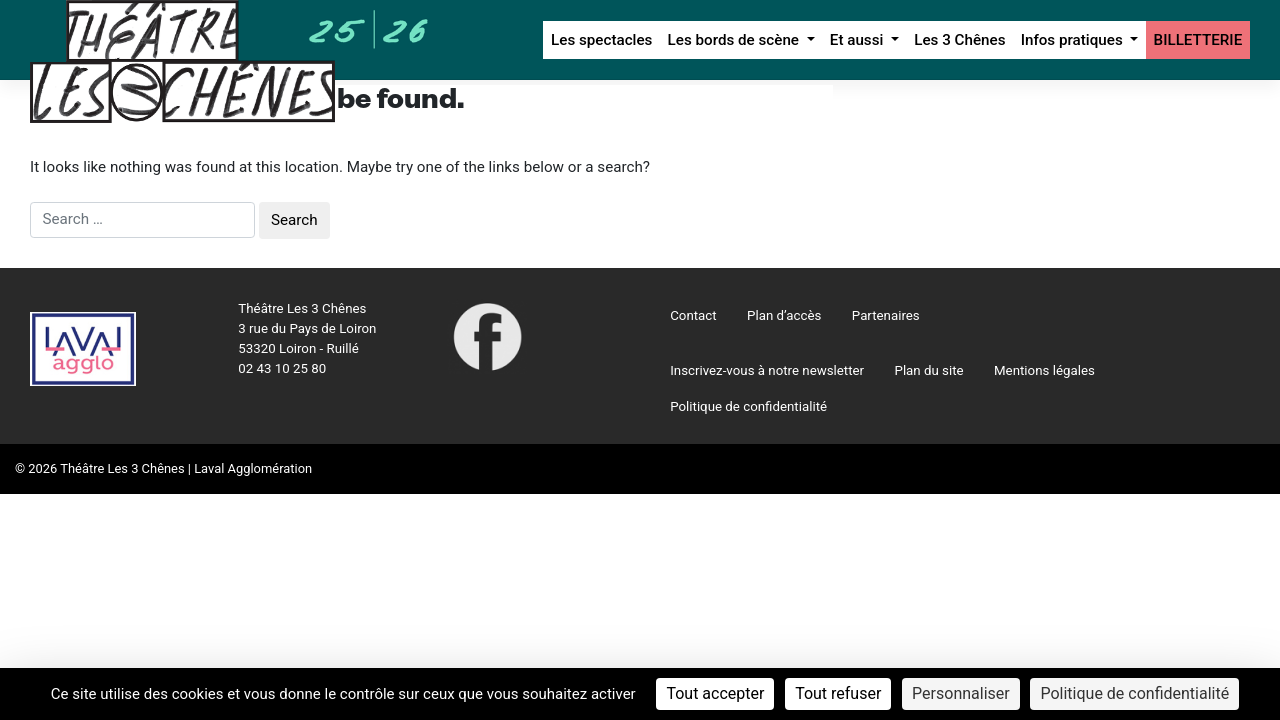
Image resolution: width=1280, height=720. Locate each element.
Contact (693, 315)
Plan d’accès (784, 315)
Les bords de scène (735, 40)
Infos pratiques (1074, 40)
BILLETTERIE (1198, 40)
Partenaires (886, 315)
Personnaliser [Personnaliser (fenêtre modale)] (961, 693)
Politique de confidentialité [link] (1134, 693)
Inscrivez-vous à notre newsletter (767, 370)
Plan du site (929, 370)
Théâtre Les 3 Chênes (122, 468)
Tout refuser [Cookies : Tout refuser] (838, 693)
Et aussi (858, 40)
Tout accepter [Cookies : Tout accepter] (715, 693)
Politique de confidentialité (748, 406)
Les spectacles (601, 40)
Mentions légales (1044, 370)
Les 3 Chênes (959, 40)
